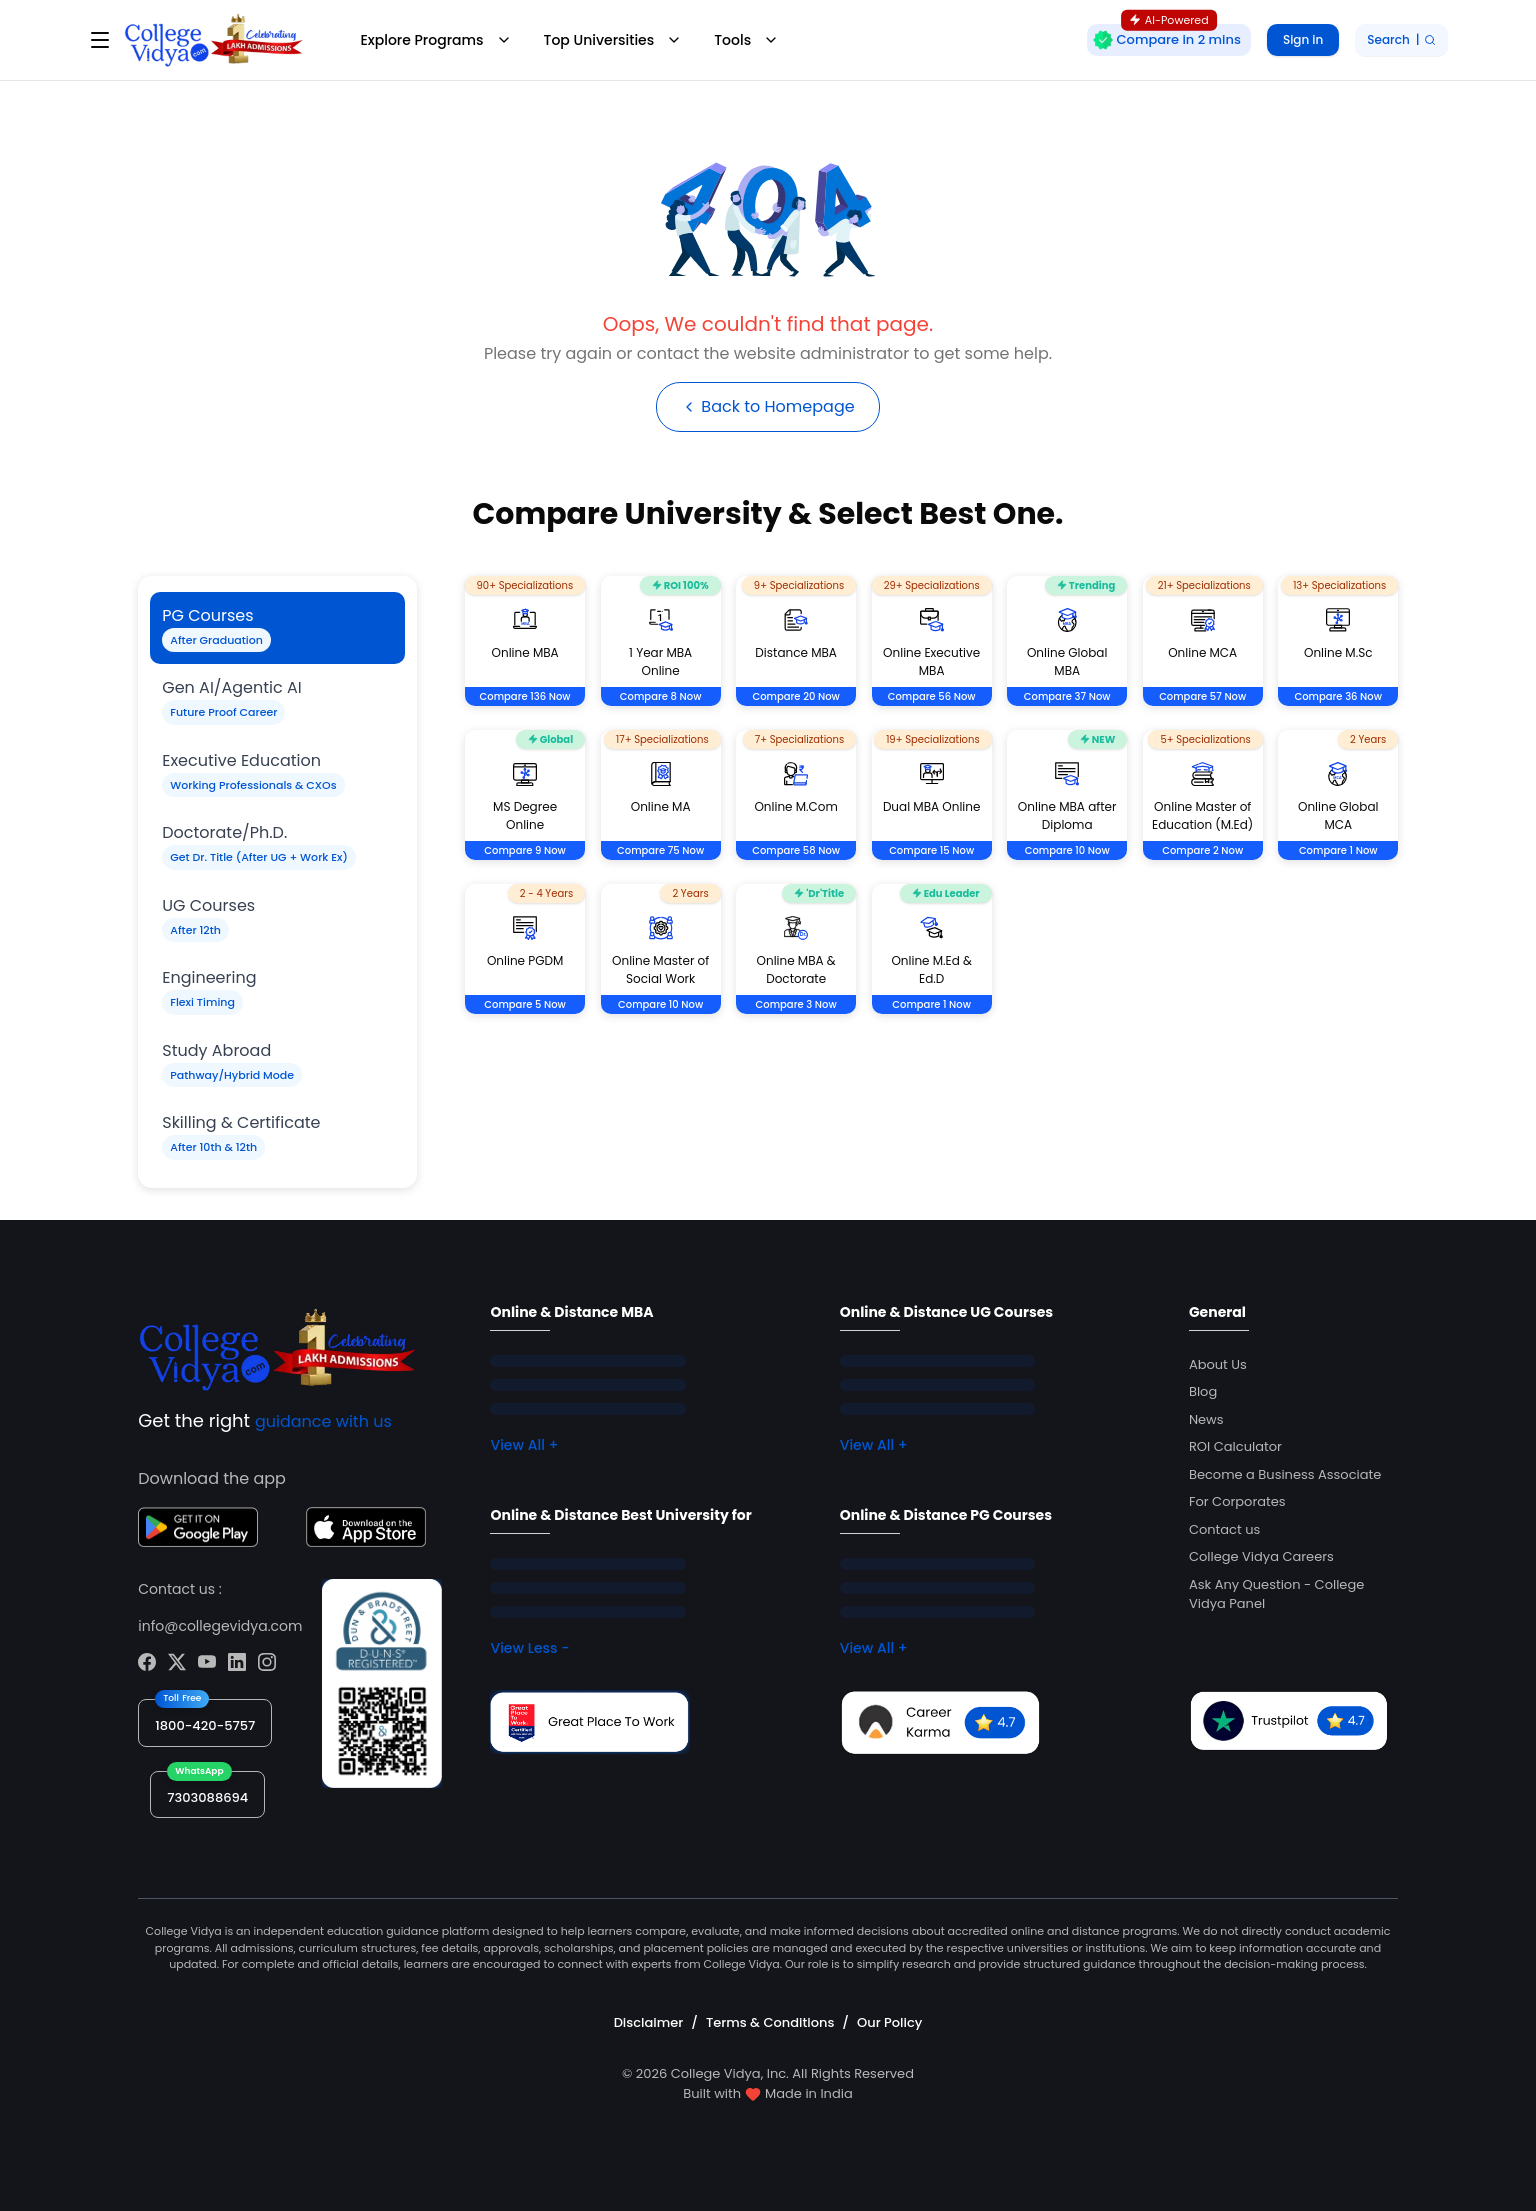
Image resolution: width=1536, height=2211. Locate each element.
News (1206, 1419)
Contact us (1224, 1529)
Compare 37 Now (1067, 696)
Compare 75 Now (660, 850)
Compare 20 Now (795, 696)
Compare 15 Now (931, 850)
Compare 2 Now (1202, 850)
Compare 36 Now (1338, 696)
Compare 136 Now (525, 696)
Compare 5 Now (525, 1004)
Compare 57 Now (1202, 696)
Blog (1203, 1391)
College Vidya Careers (1261, 1556)
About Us (1218, 1364)
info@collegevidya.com (220, 1626)
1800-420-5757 (205, 1725)
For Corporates (1237, 1501)
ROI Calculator (1235, 1446)
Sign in (1303, 39)
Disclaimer (649, 2022)
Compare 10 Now (1067, 850)
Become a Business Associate (1285, 1474)
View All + (524, 1445)
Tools (746, 40)
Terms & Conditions (770, 2022)
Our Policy (889, 2022)
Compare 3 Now (796, 1004)
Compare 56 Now (932, 696)
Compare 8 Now (661, 696)
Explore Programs (435, 40)
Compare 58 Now (796, 850)
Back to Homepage (767, 406)
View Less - (529, 1648)
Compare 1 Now (1338, 850)
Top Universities (613, 40)
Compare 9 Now (525, 850)
